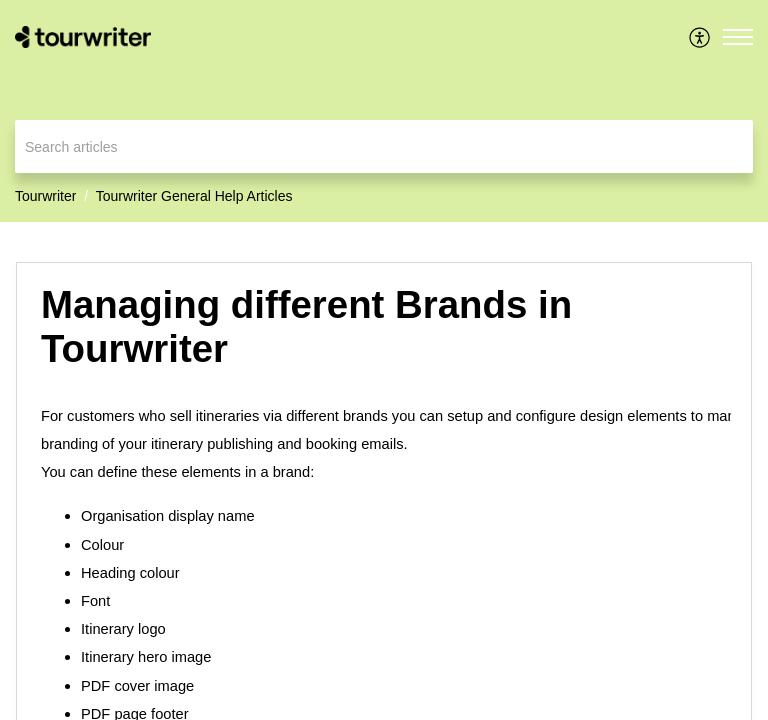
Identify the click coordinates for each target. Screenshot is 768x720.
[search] (384, 146)
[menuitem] (700, 37)
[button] (700, 37)
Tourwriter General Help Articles (194, 196)
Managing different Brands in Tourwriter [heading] (306, 326)
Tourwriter (45, 196)
